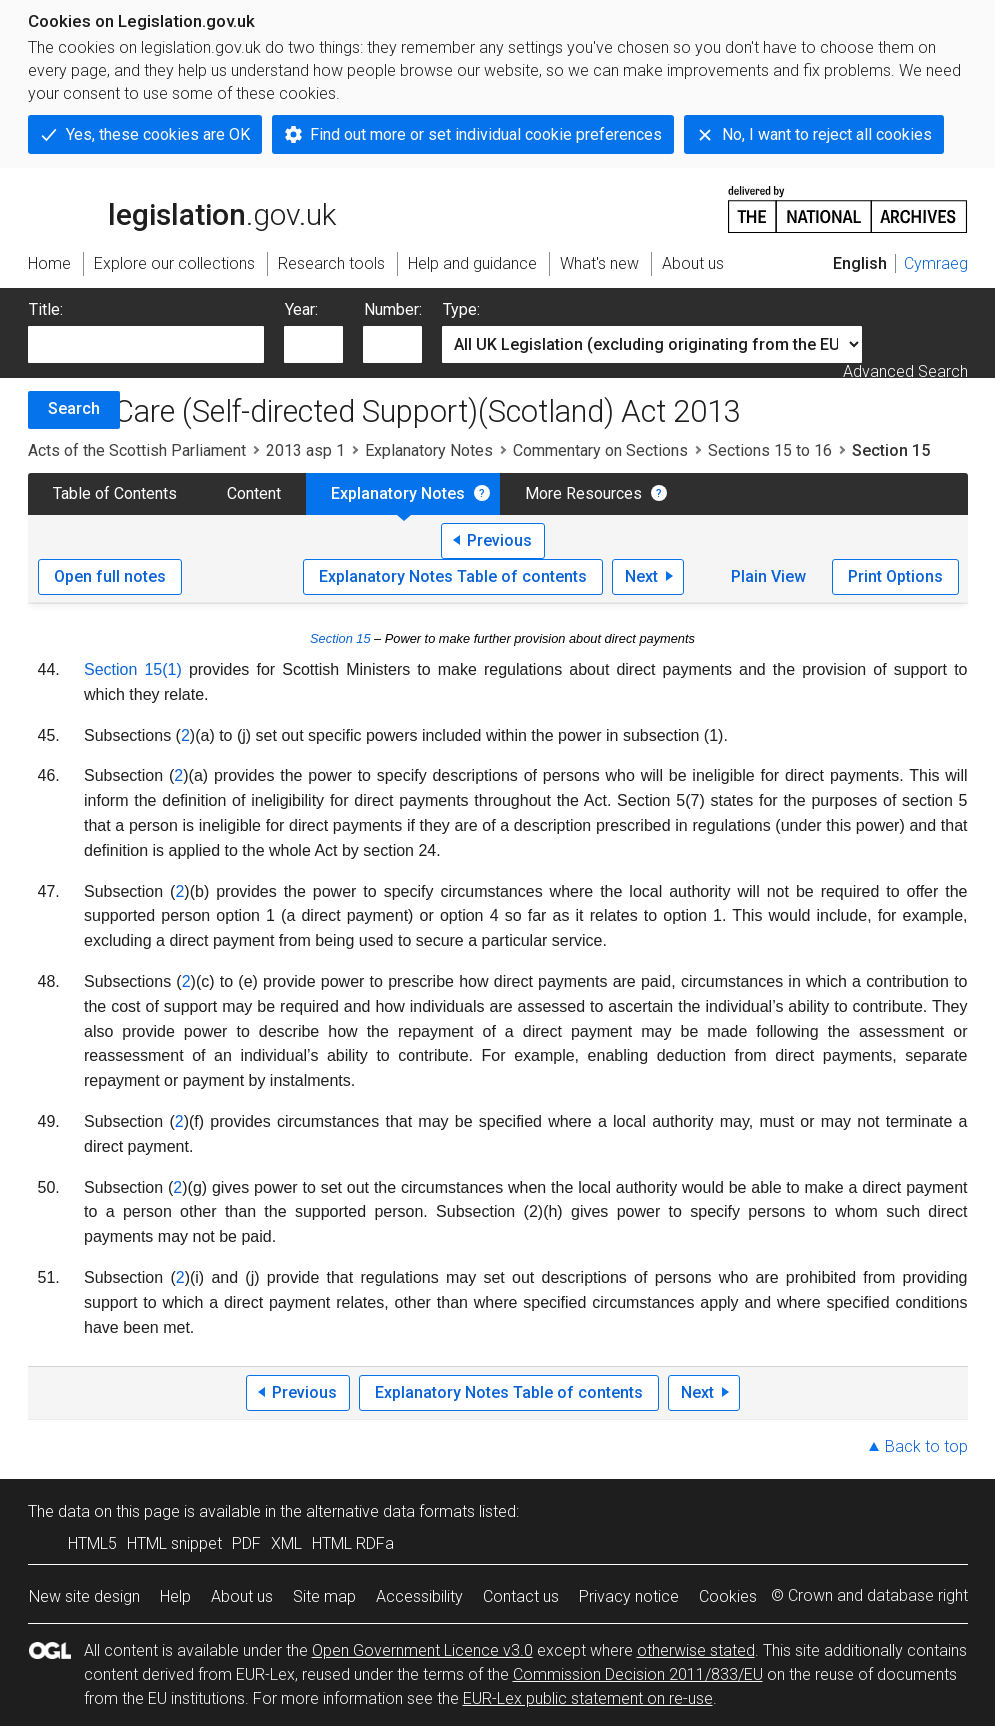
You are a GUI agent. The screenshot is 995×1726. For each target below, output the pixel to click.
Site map (324, 1596)
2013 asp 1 (305, 450)
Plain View (768, 576)
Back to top (926, 1446)
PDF (246, 1543)
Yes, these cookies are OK (158, 134)
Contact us (521, 1596)
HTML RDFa (353, 1543)
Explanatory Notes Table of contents (453, 576)
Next (641, 576)
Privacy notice (629, 1596)
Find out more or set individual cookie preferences (486, 134)
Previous (499, 540)
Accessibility (419, 1596)
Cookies (728, 1596)
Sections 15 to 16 (770, 450)
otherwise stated (696, 1650)
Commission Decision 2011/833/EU (638, 1674)
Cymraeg (936, 263)
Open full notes (110, 576)
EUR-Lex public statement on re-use (588, 1698)
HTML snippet (174, 1543)
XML (286, 1543)
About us (242, 1596)
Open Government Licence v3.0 (422, 1650)
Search (74, 408)
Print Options (895, 576)
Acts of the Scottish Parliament (137, 450)
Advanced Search (905, 371)
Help (175, 1596)
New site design (84, 1596)
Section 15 (340, 638)
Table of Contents (115, 493)
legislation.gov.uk (182, 208)
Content (254, 493)
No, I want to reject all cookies (827, 134)
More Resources (583, 493)
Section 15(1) (133, 669)
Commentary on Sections (600, 450)
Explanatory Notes (429, 450)
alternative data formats (390, 1511)
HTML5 (92, 1543)
